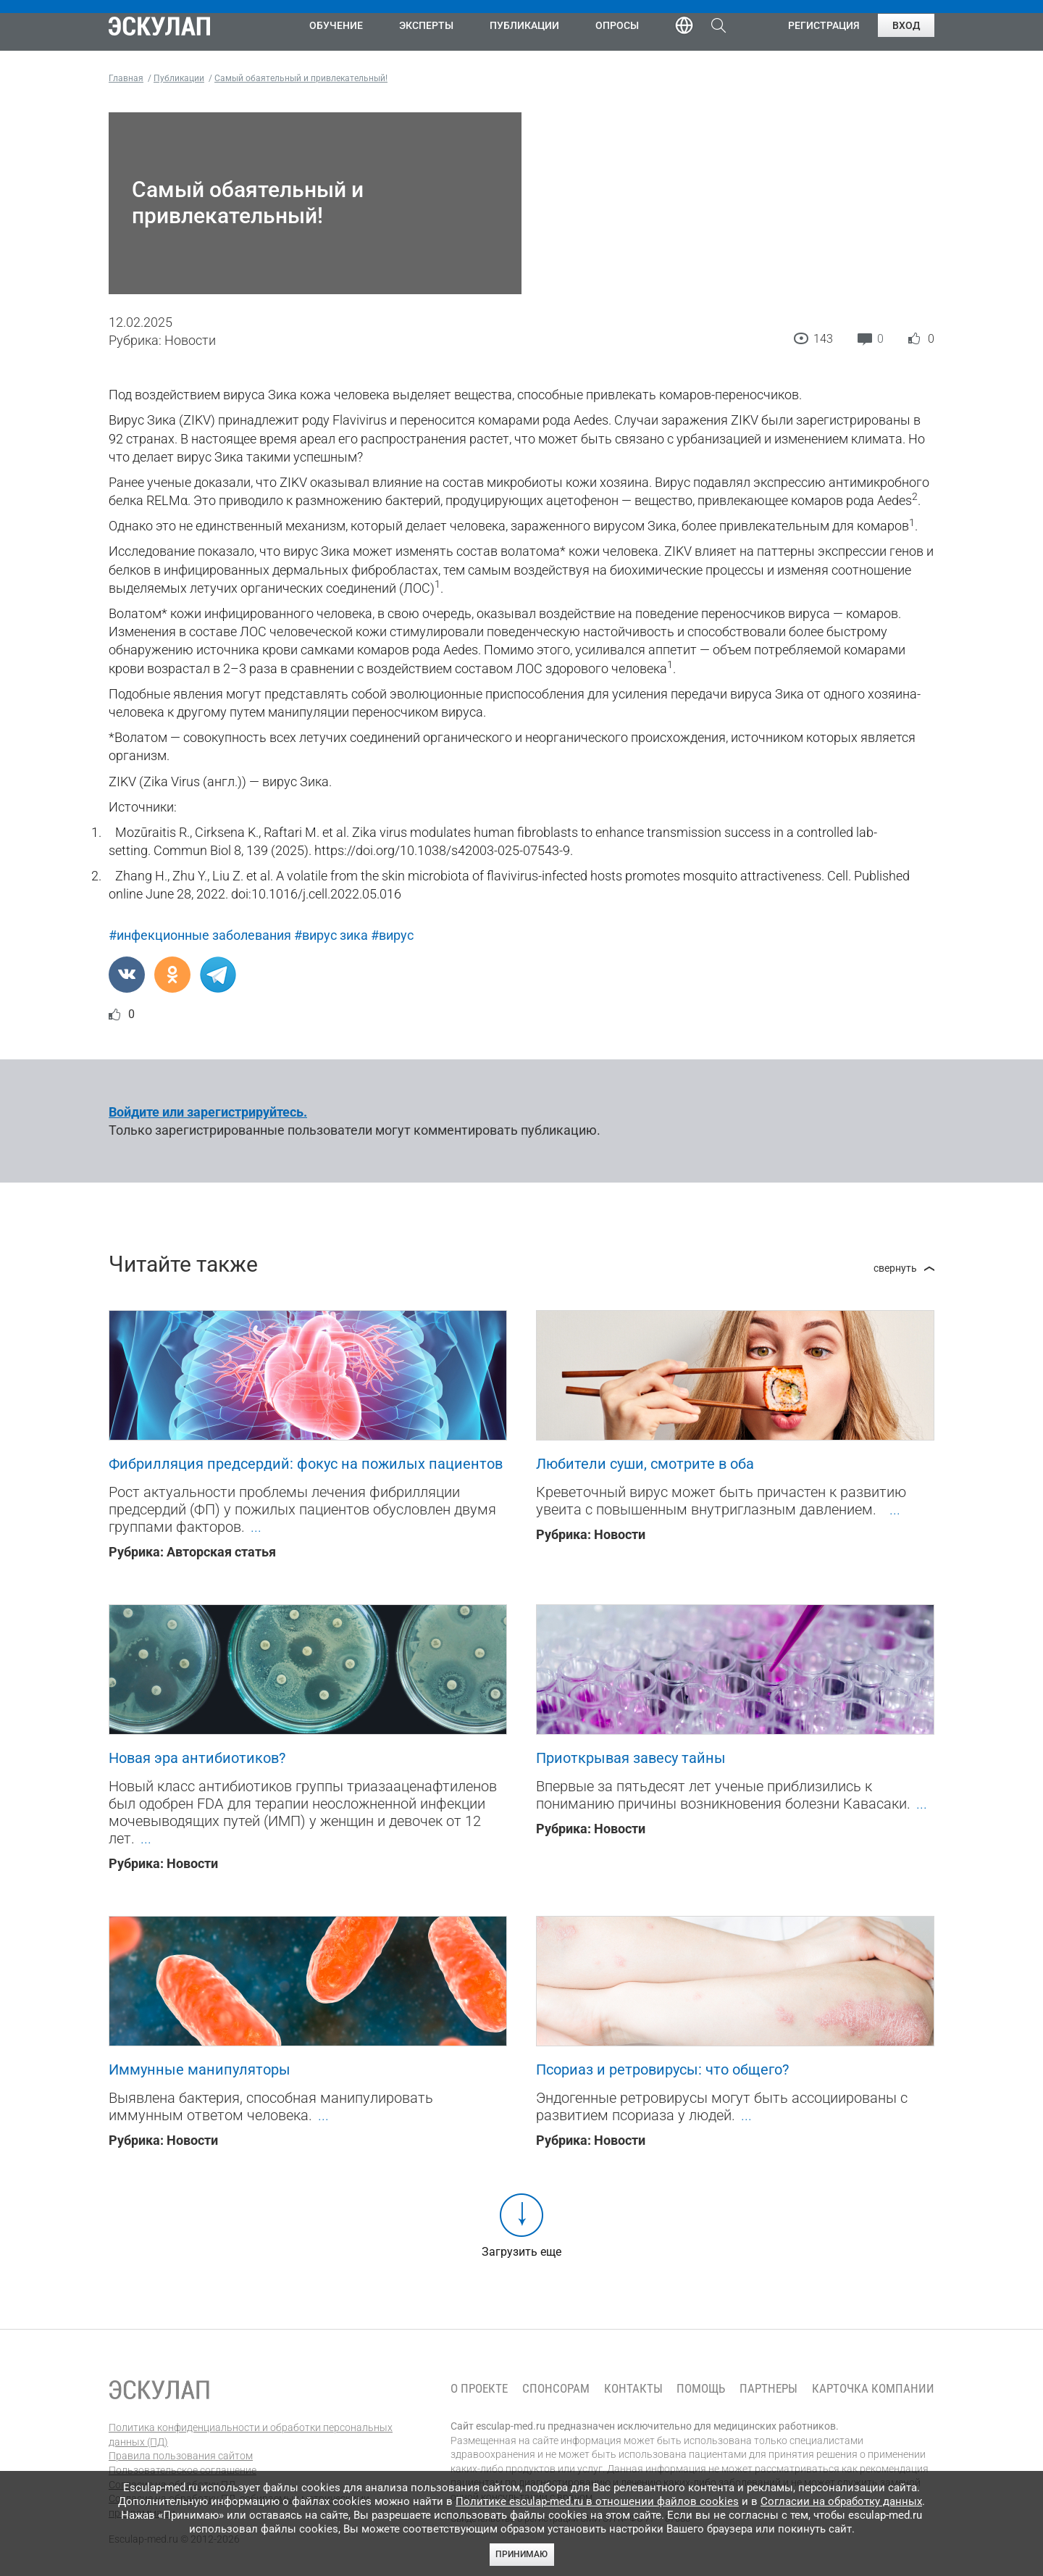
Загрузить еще (521, 2252)
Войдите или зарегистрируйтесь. (208, 1112)
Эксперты (426, 25)
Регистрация (824, 25)
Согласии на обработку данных (841, 2501)
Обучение (336, 25)
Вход (906, 25)
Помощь (701, 2389)
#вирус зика (331, 935)
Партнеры (768, 2389)
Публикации (524, 25)
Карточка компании (873, 2389)
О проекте (479, 2389)
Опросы (617, 25)
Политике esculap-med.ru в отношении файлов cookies (597, 2501)
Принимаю (521, 2554)
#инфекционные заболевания (200, 935)
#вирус (392, 935)
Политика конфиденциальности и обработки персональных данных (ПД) (251, 2435)
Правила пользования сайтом (181, 2456)
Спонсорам (556, 2389)
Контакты (633, 2389)
